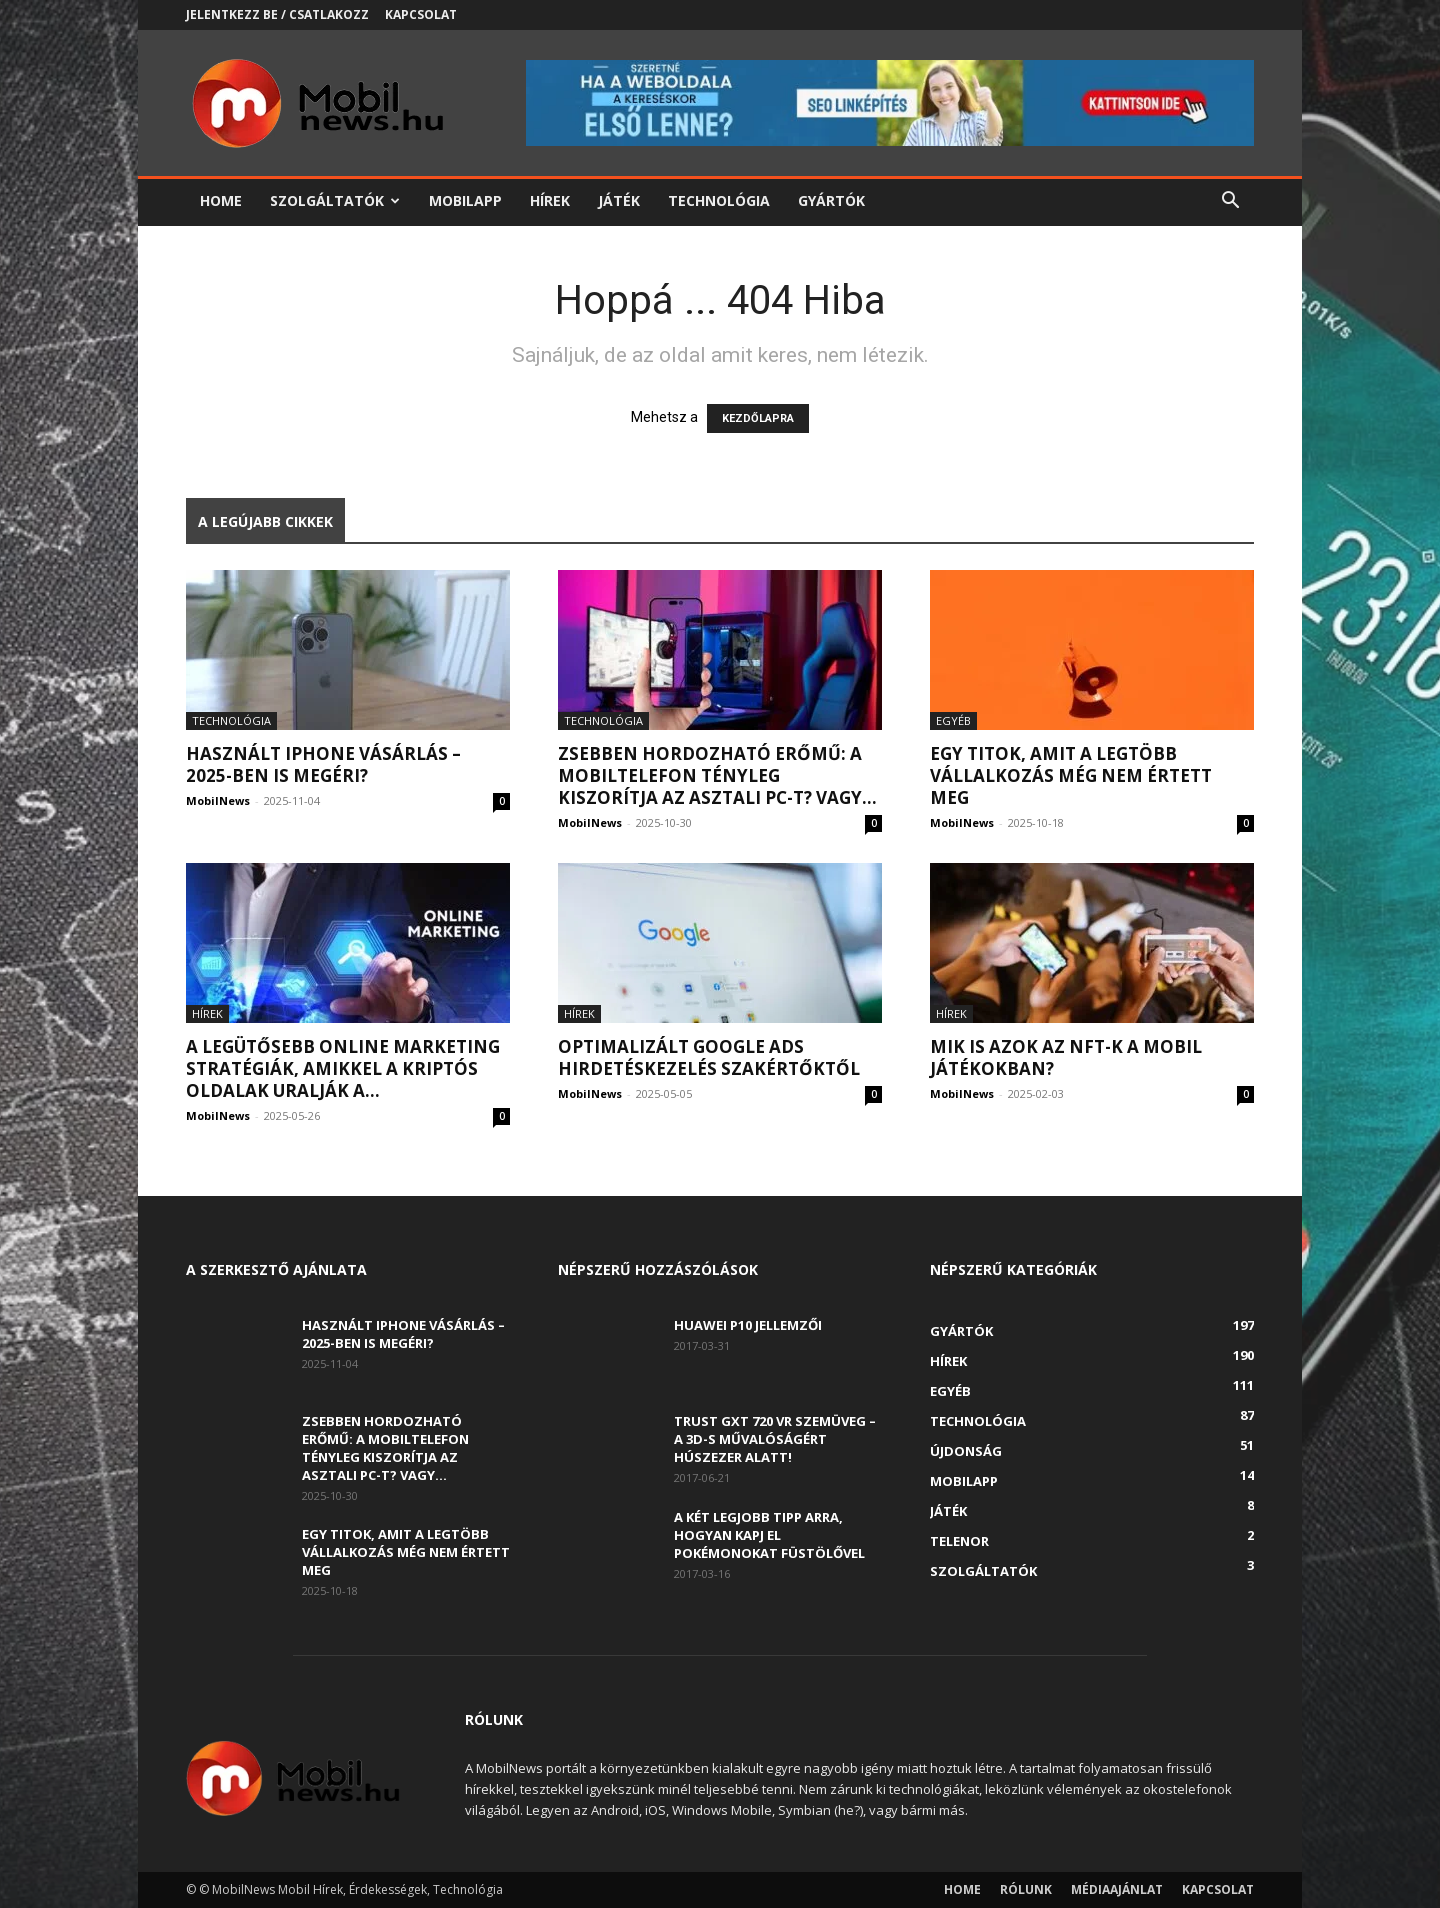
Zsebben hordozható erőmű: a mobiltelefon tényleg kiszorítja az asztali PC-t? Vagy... (717, 775)
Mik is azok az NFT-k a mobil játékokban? (1066, 1057)
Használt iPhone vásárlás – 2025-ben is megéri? (323, 764)
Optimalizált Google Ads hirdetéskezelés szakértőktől (709, 1057)
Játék (619, 200)
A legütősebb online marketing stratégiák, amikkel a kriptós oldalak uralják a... (343, 1068)
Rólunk (1026, 1889)
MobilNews (218, 800)
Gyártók (831, 200)
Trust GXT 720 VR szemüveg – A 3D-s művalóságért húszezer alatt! (775, 1439)
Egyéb (953, 720)
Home (221, 200)
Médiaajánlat (1117, 1889)
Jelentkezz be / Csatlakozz (277, 14)
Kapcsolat (421, 14)
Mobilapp (465, 200)
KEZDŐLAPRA (758, 418)
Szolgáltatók (335, 200)
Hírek (550, 200)
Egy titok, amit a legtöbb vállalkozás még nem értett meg (1071, 775)
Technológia (719, 200)
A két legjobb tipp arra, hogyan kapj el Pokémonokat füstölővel (769, 1535)
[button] (1230, 202)
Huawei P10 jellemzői (748, 1325)
